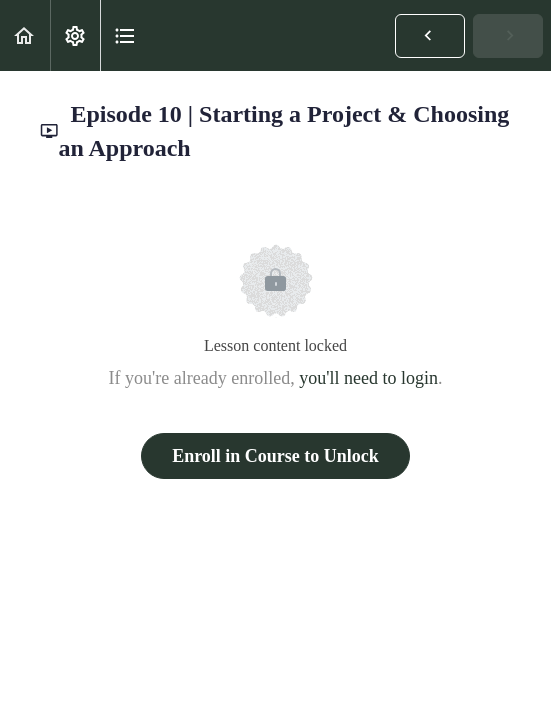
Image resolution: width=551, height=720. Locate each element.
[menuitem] (75, 35)
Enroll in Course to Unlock (275, 456)
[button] (25, 35)
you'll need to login (368, 378)
